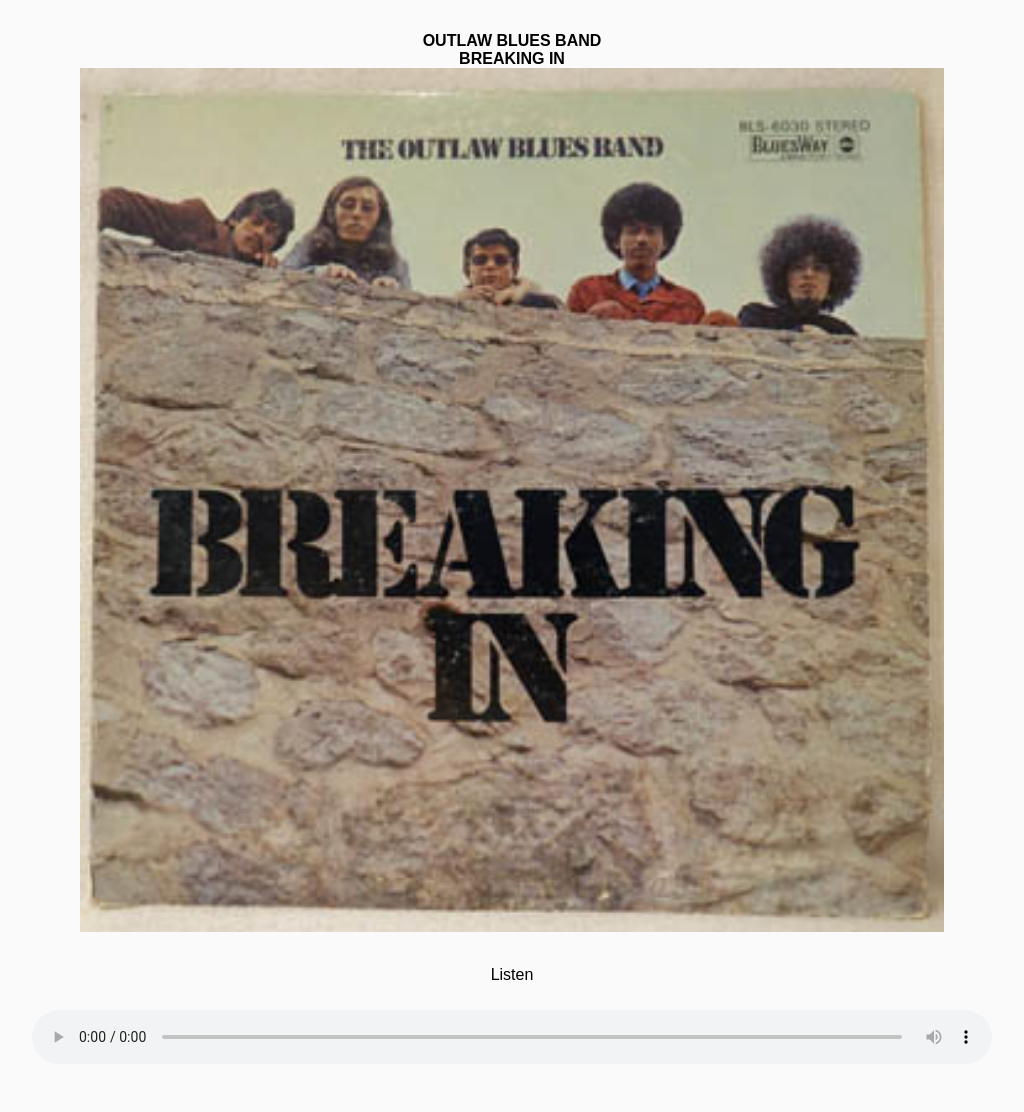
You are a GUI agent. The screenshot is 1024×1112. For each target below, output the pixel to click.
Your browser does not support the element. (512, 1024)
